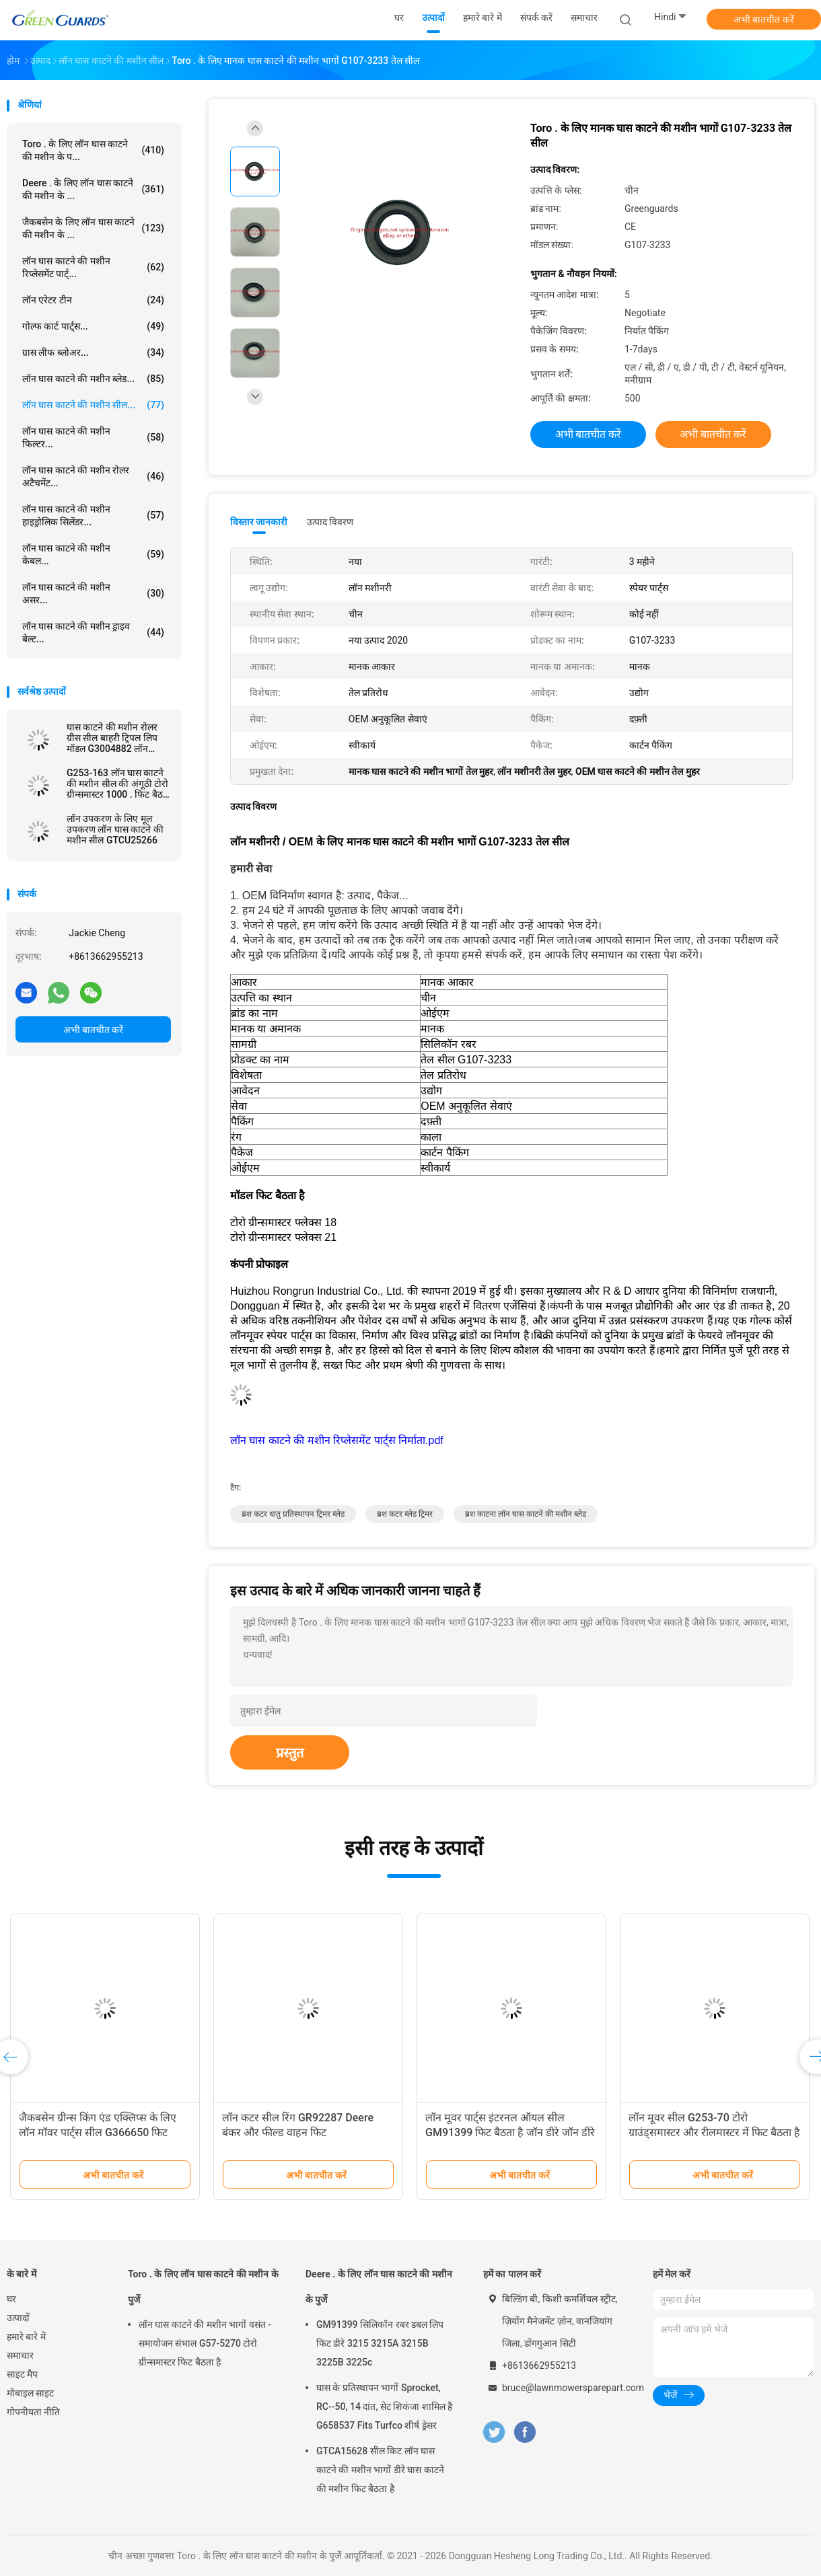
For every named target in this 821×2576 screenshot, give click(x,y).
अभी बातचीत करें (764, 19)
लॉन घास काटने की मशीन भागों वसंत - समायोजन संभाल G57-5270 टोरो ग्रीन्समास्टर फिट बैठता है (205, 2343)
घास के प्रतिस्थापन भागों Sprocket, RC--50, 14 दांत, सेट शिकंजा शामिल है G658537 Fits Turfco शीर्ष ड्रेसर (384, 2406)
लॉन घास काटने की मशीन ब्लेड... (93, 378)
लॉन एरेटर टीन (93, 300)
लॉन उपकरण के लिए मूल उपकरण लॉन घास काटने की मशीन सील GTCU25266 (115, 829)
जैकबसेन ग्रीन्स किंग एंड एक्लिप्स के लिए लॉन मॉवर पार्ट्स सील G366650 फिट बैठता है (97, 2132)
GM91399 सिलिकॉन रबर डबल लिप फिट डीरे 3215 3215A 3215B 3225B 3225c (379, 2343)
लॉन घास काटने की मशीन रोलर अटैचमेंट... (93, 476)
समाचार (20, 2355)
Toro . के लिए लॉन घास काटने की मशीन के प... (93, 150)
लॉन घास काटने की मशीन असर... (93, 593)
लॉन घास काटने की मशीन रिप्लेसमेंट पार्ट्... (93, 267)
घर (11, 2299)
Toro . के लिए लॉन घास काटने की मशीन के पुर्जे (203, 2287)
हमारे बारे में (26, 2336)
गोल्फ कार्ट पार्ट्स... (93, 326)
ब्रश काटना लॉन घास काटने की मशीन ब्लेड (525, 1514)
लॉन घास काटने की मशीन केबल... (93, 554)
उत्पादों (18, 2317)
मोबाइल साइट (30, 2393)
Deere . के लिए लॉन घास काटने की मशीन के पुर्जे (379, 2287)
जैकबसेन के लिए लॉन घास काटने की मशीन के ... (93, 228)
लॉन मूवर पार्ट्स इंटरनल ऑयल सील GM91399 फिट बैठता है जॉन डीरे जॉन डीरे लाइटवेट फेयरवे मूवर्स (510, 2132)
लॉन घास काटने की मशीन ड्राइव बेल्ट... (93, 632)
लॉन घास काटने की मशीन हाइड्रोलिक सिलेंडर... (93, 515)
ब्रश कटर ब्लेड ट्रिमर (405, 1514)
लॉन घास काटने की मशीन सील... (93, 405)
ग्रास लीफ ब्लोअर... (93, 352)
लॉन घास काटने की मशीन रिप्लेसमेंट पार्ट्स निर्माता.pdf (336, 1440)
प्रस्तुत (290, 1753)
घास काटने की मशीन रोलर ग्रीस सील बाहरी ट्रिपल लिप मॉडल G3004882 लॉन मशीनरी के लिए (112, 738)
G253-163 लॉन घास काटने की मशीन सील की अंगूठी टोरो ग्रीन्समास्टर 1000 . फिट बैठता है (119, 783)
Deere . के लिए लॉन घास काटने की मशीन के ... (93, 189)
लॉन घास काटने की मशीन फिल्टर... (93, 437)
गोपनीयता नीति (33, 2412)
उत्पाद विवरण (330, 522)
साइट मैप (22, 2374)
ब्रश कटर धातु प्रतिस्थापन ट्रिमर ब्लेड (293, 1514)
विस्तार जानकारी (259, 522)
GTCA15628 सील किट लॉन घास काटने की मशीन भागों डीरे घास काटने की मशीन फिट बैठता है (380, 2470)
